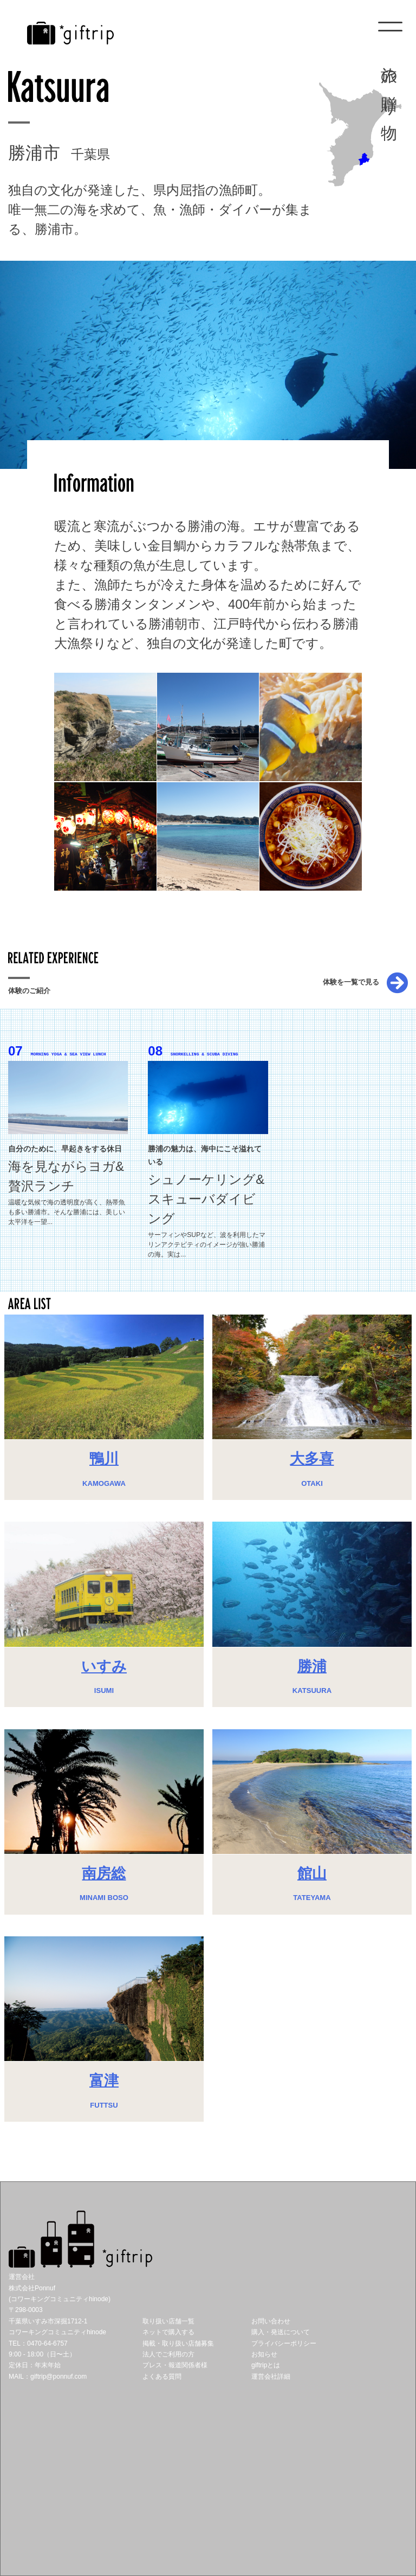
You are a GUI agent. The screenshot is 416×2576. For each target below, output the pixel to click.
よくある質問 (161, 2376)
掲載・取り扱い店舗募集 (178, 2343)
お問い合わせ (270, 2321)
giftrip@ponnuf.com (58, 2376)
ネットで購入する (168, 2332)
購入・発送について (280, 2332)
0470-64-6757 (47, 2343)
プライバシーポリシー (283, 2343)
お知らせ (264, 2354)
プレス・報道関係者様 (174, 2365)
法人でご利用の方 (168, 2354)
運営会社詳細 (270, 2376)
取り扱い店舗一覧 (168, 2321)
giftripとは (265, 2365)
